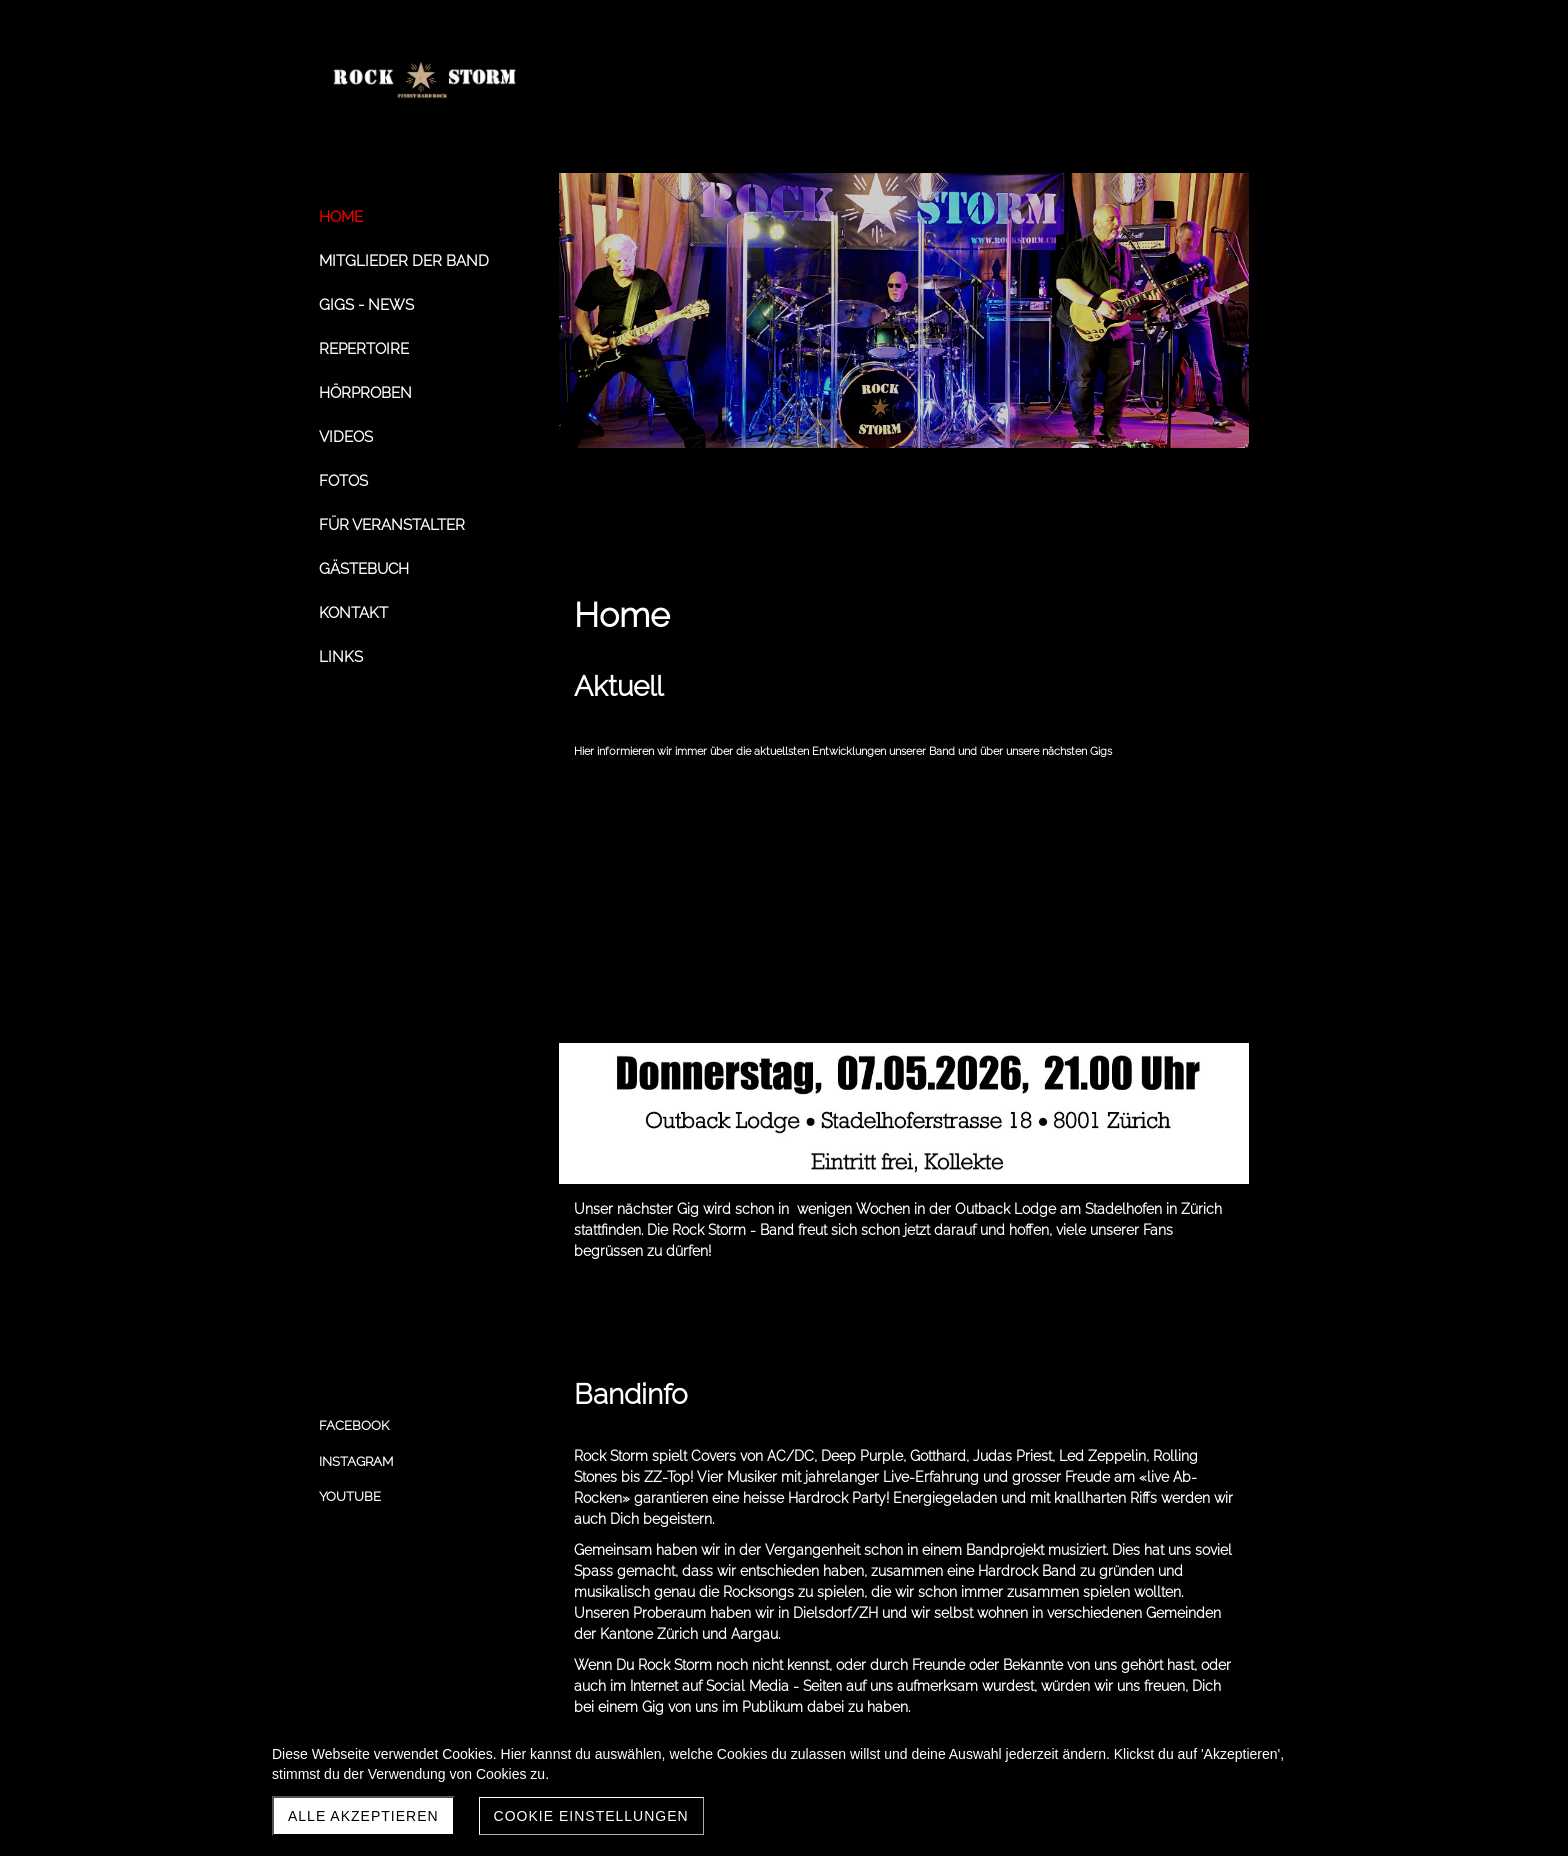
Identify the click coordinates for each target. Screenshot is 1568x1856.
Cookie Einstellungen (591, 1816)
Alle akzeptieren (363, 1816)
